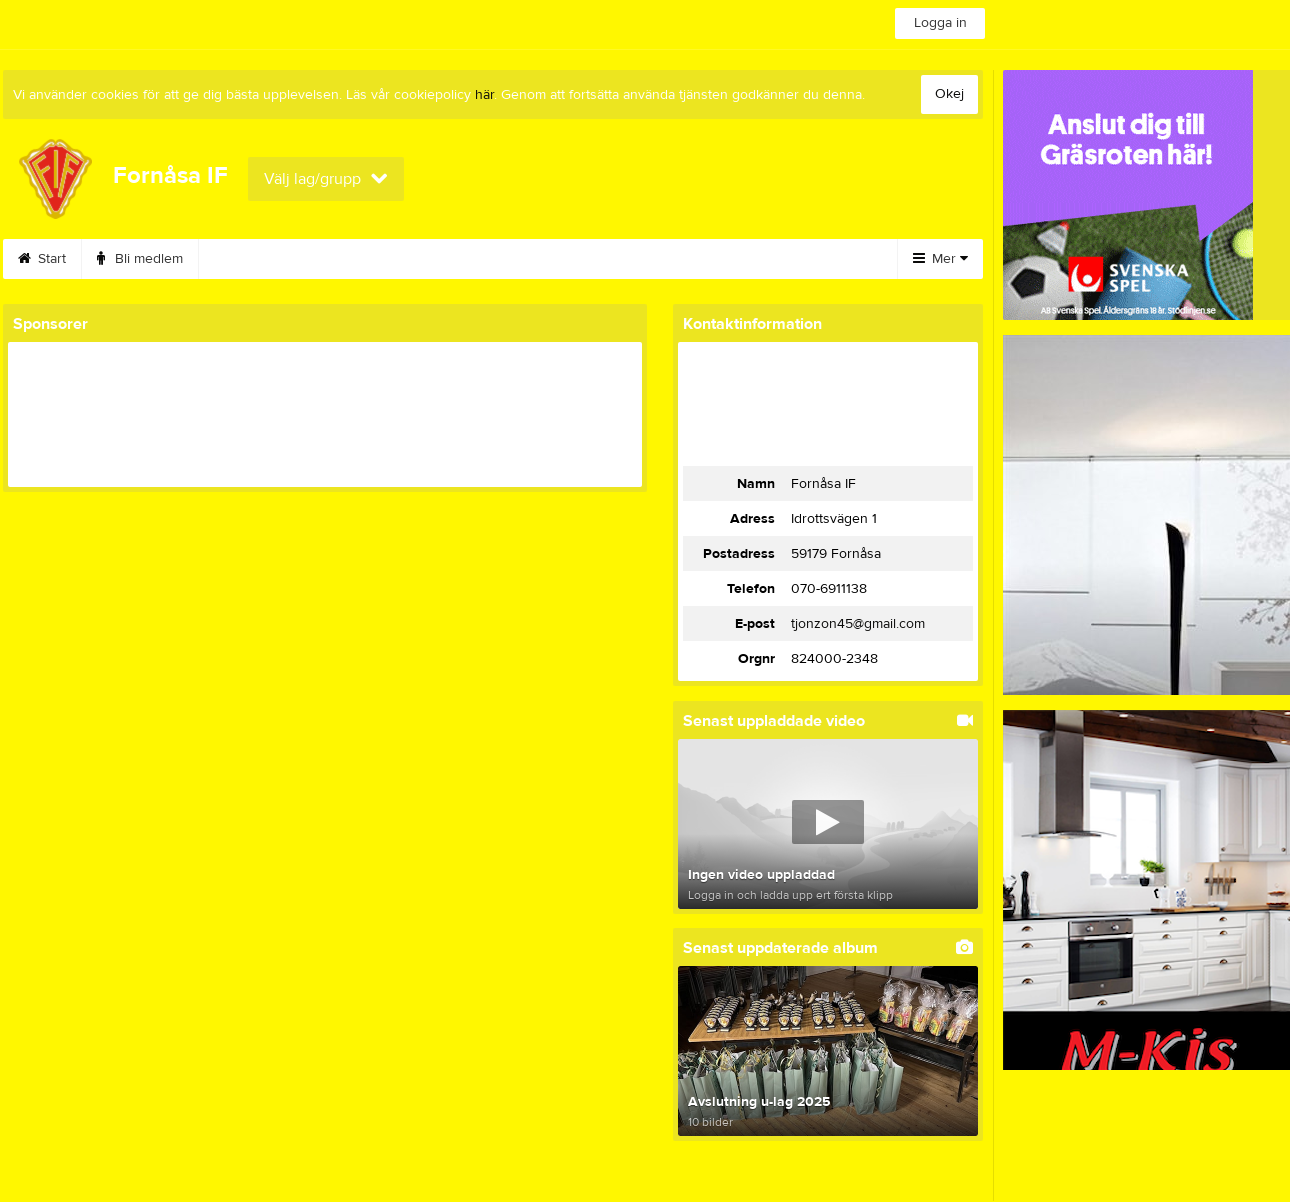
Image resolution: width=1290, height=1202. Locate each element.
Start (42, 259)
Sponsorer (575, 259)
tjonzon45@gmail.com (858, 624)
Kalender (251, 259)
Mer (940, 259)
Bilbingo (354, 259)
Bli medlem (140, 259)
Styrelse (683, 259)
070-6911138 (829, 589)
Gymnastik (460, 259)
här (484, 95)
